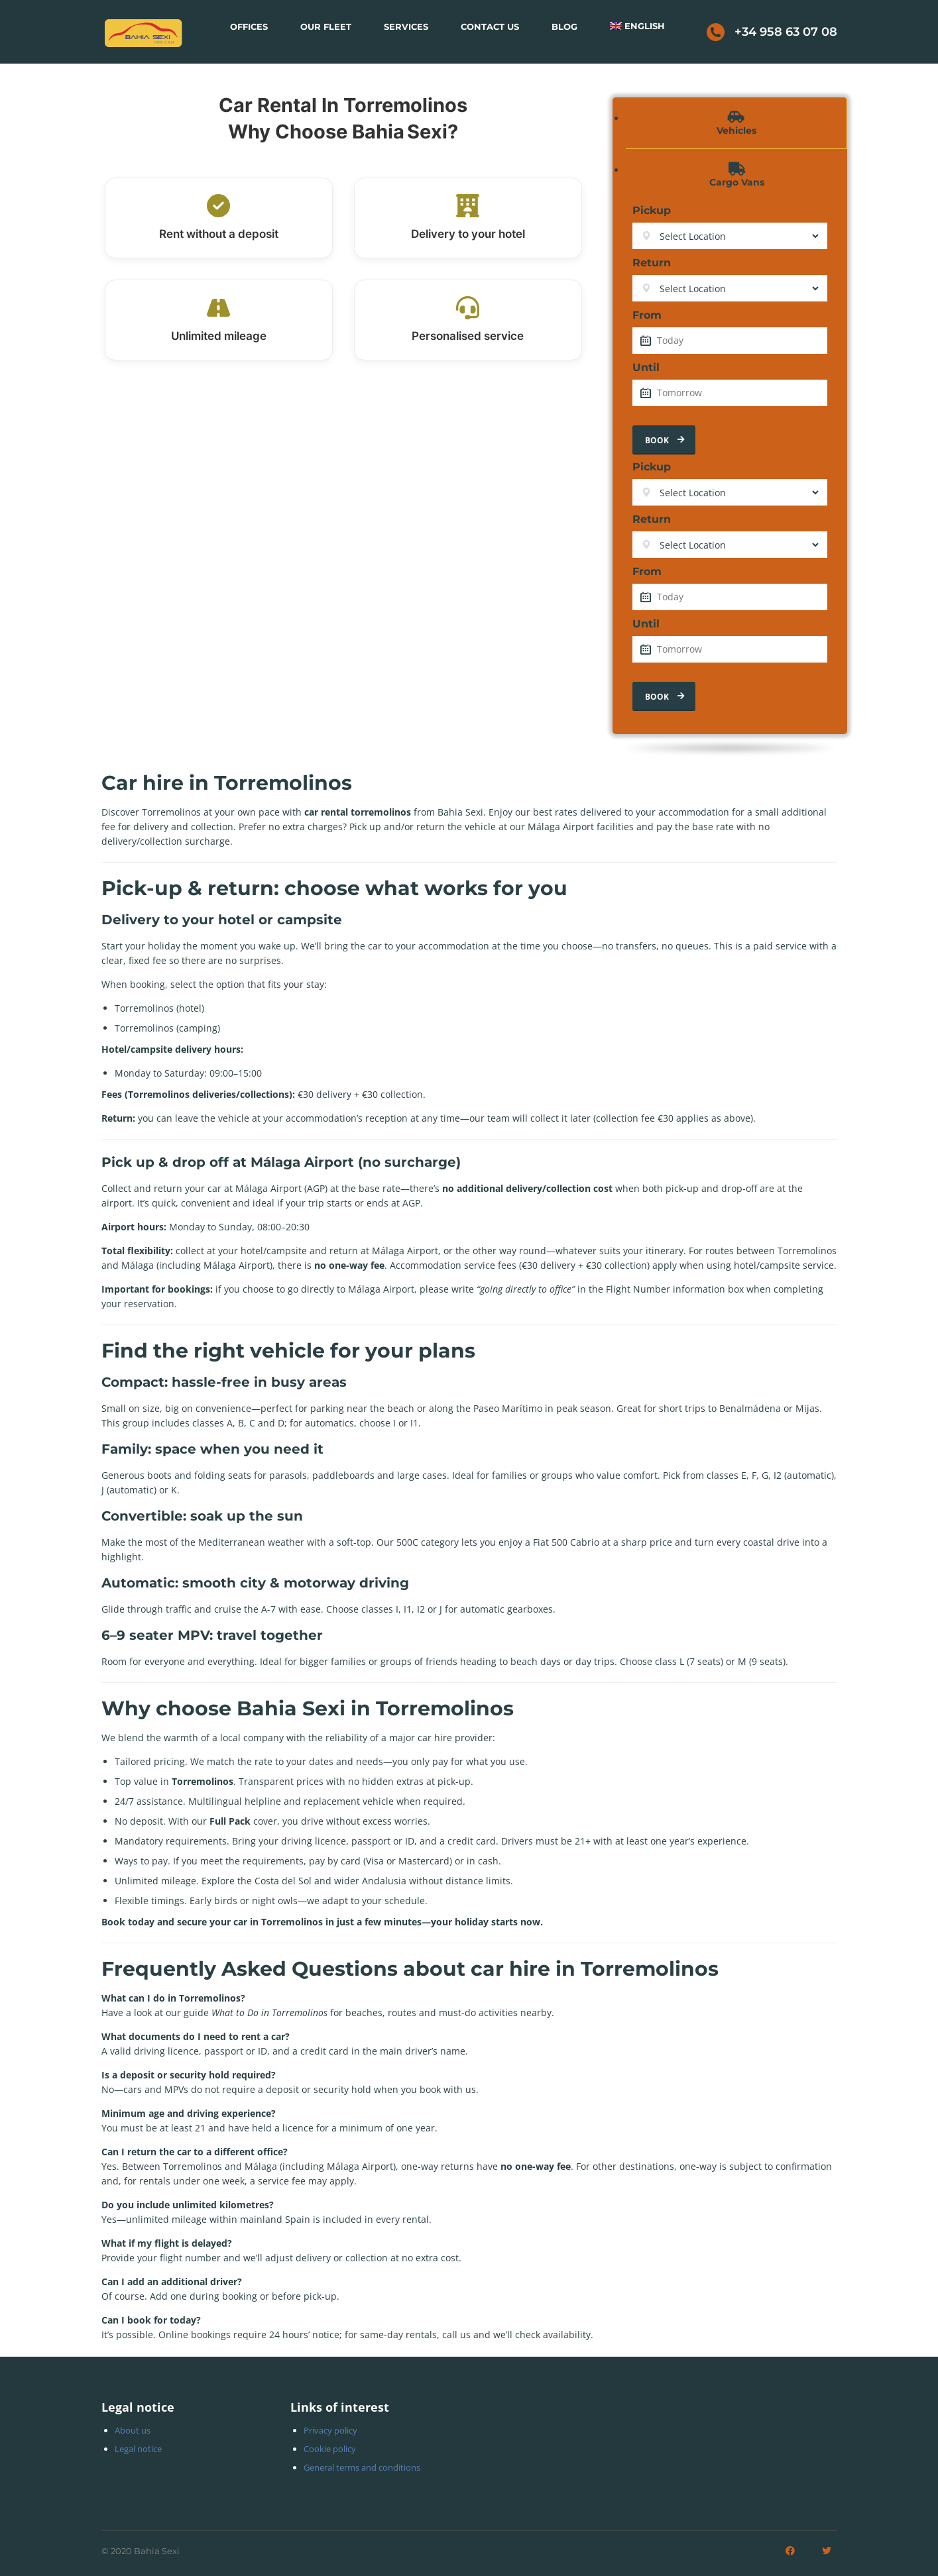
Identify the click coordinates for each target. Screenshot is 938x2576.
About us (132, 2430)
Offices (249, 26)
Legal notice (138, 2449)
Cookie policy (330, 2449)
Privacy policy (330, 2430)
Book (665, 440)
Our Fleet (325, 26)
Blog (564, 26)
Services (406, 26)
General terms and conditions (362, 2467)
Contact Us (490, 26)
